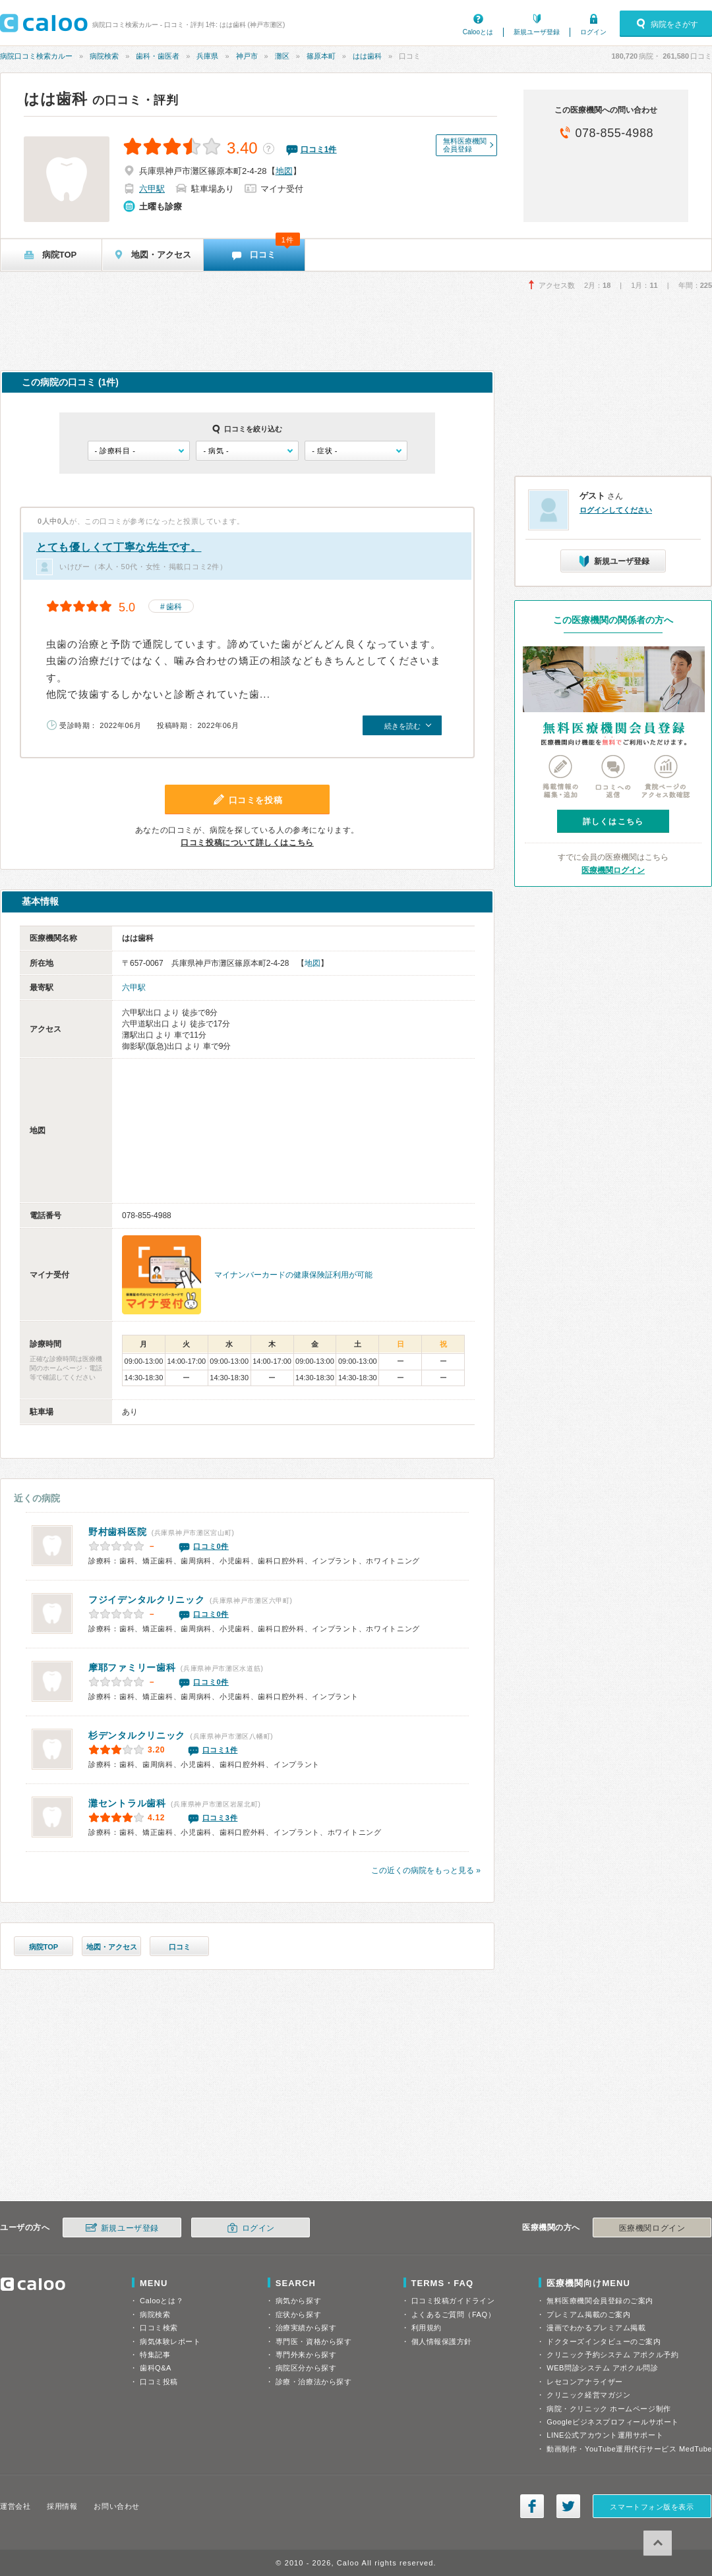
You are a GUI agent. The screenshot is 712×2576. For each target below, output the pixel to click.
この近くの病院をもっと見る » (426, 1870)
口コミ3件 (220, 1818)
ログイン (593, 32)
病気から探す (298, 2301)
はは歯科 (367, 56)
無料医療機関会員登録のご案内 (600, 2301)
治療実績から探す (306, 2328)
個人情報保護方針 (441, 2341)
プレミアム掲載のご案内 (588, 2314)
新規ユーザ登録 (537, 32)
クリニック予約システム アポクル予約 (612, 2355)
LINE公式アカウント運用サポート (605, 2435)
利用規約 (426, 2328)
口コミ (180, 1947)
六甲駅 (152, 189)
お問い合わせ (116, 2506)
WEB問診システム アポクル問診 (602, 2368)
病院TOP (43, 1947)
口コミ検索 (159, 2328)
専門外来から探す (306, 2355)
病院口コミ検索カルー (36, 56)
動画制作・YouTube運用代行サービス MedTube (629, 2449)
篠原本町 (321, 56)
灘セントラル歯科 (127, 1803)
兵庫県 (207, 56)
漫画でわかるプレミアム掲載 (596, 2328)
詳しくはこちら (613, 821)
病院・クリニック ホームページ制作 (608, 2409)
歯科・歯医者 (157, 56)
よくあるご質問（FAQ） (453, 2314)
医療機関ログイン (613, 870)
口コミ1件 (220, 1750)
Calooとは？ (161, 2301)
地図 (284, 171)
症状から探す (298, 2314)
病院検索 (104, 56)
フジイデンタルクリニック (146, 1599)
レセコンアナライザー (585, 2382)
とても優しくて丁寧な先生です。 (119, 547)
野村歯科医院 (117, 1531)
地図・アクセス (111, 1947)
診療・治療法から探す (314, 2382)
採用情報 (62, 2506)
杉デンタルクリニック (136, 1735)
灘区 (282, 56)
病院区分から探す (306, 2368)
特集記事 (155, 2355)
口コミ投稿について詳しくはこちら (247, 842)
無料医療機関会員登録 (465, 145)
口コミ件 (319, 149)
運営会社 (15, 2506)
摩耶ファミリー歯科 (131, 1667)
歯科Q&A (155, 2368)
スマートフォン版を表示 (652, 2507)
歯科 (174, 606)
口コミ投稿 (159, 2382)
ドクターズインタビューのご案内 (604, 2341)
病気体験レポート (170, 2341)
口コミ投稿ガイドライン (453, 2301)
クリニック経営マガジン (588, 2395)
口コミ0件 (211, 1546)
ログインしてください (615, 510)
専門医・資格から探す (314, 2341)
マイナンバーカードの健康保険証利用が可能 (293, 1274)
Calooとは (478, 32)
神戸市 (247, 56)
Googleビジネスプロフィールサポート (612, 2422)
